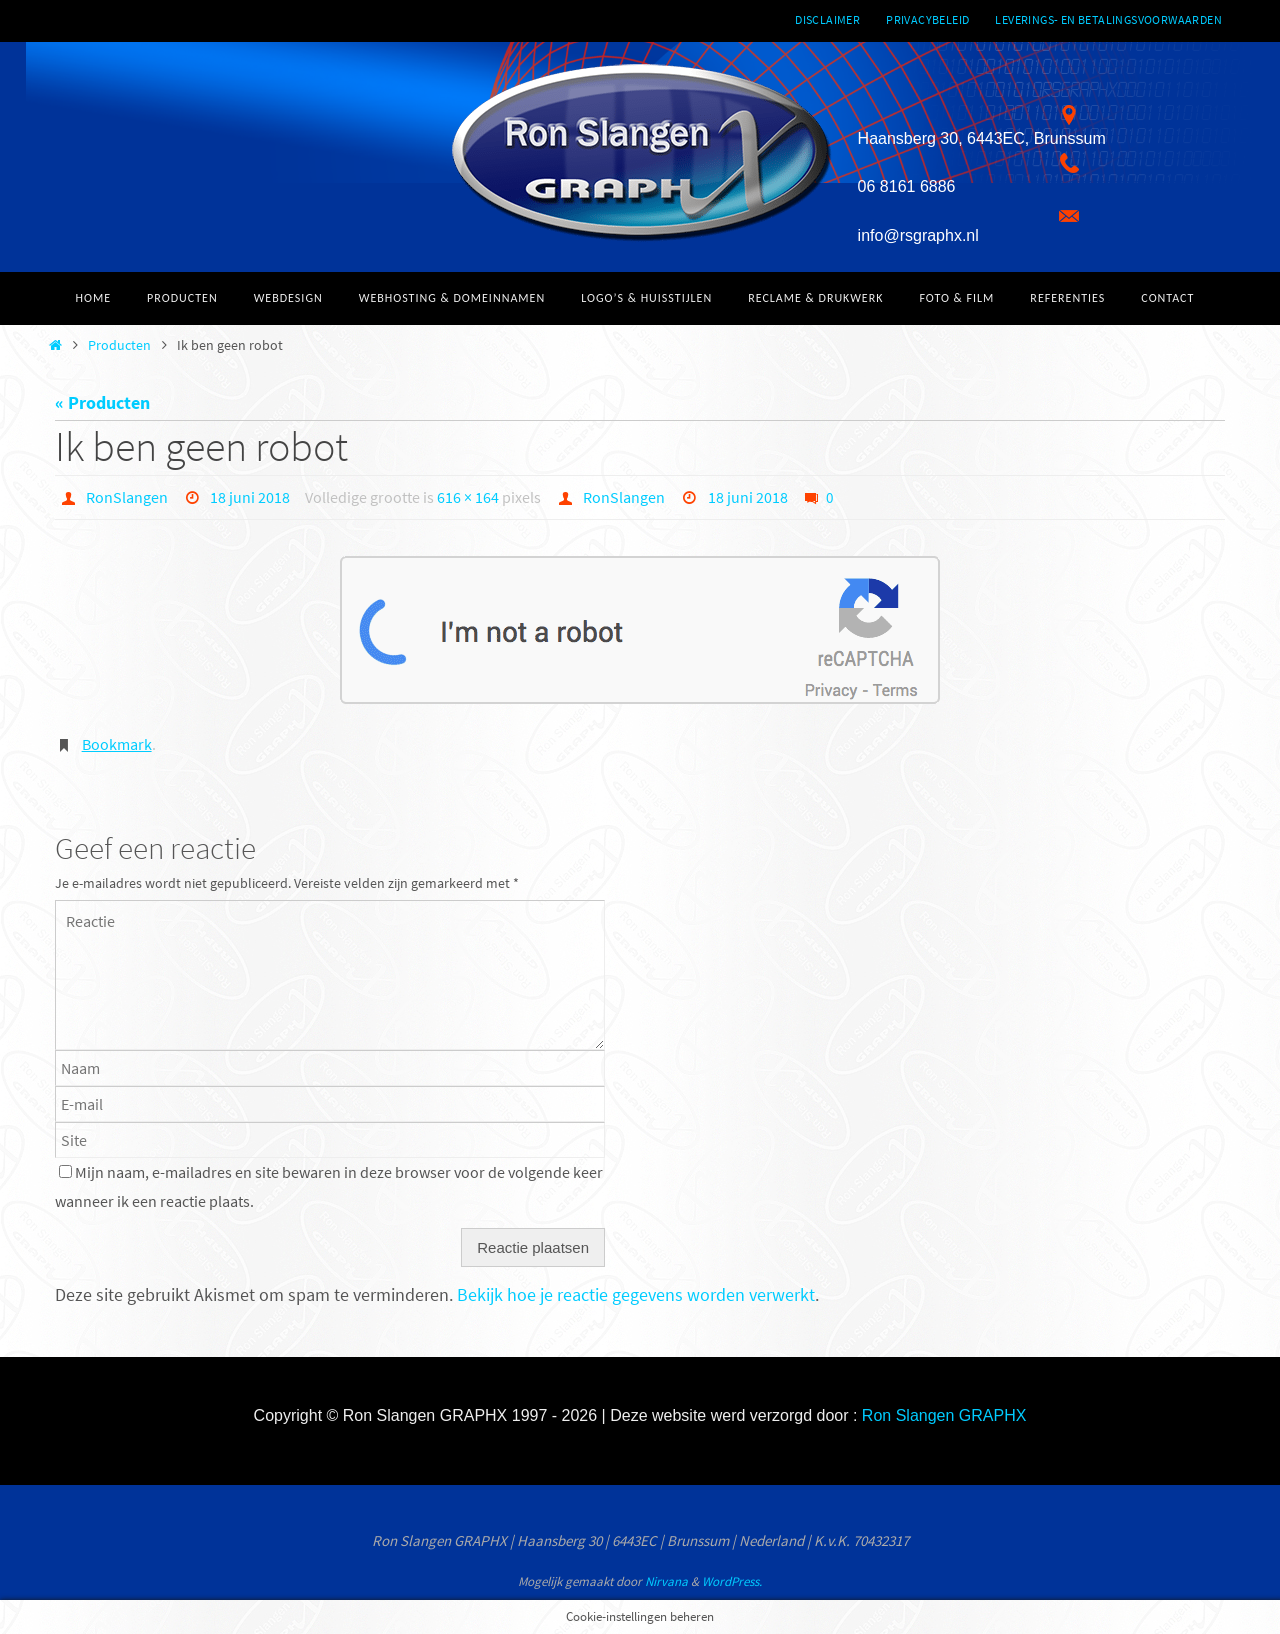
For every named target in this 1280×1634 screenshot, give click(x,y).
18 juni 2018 (250, 497)
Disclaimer (827, 19)
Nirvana (666, 1581)
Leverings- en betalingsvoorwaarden (1108, 19)
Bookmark (117, 744)
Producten (119, 345)
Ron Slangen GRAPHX (944, 1415)
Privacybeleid (927, 19)
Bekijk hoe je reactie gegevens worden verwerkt (636, 1294)
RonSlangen (127, 497)
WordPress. (732, 1581)
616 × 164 (468, 497)
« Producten (102, 402)
